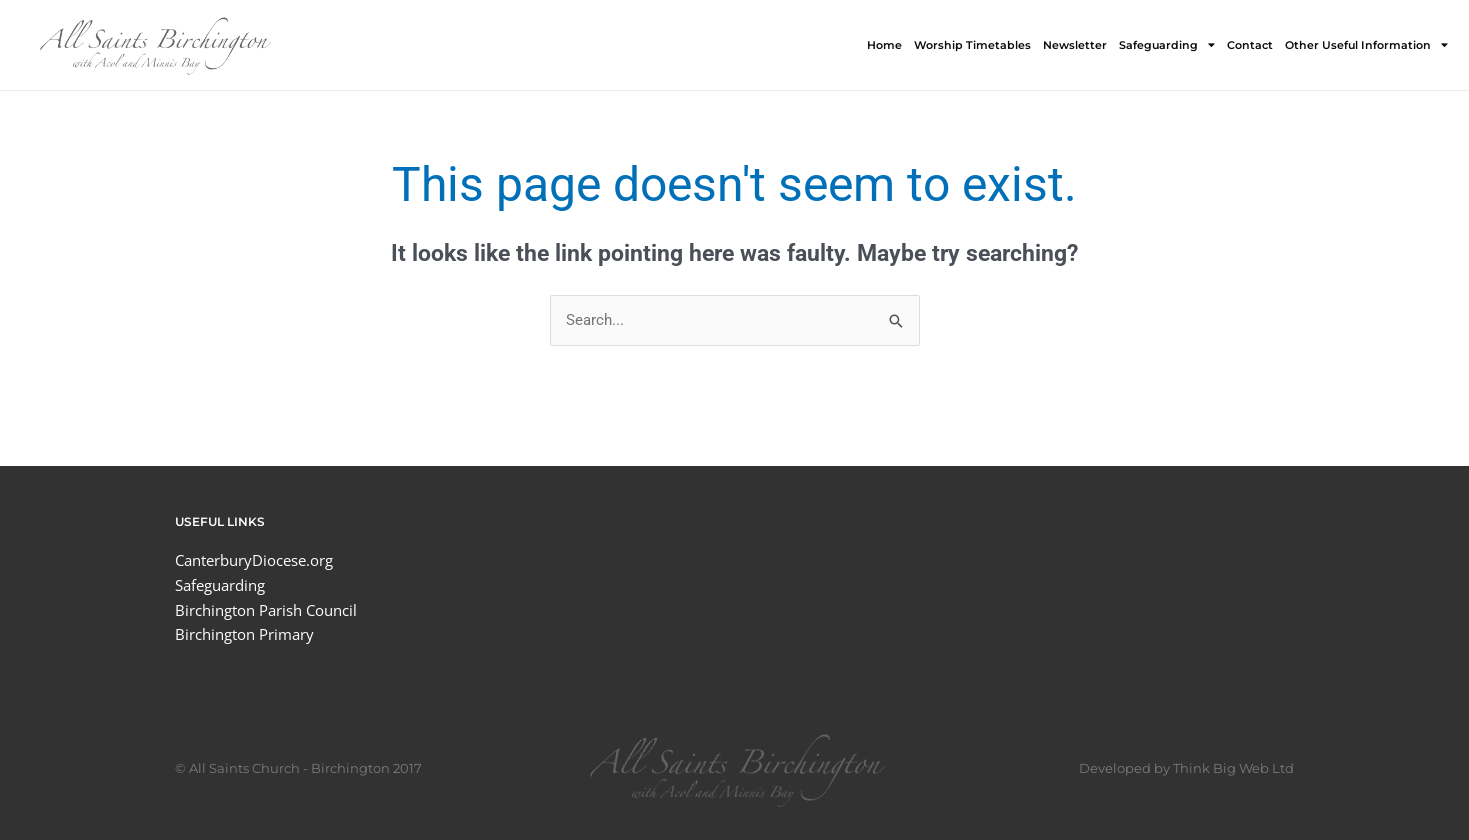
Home (884, 45)
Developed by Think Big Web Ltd (1186, 768)
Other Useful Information (1366, 44)
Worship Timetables (972, 45)
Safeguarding (1167, 44)
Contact (1250, 45)
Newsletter (1075, 45)
